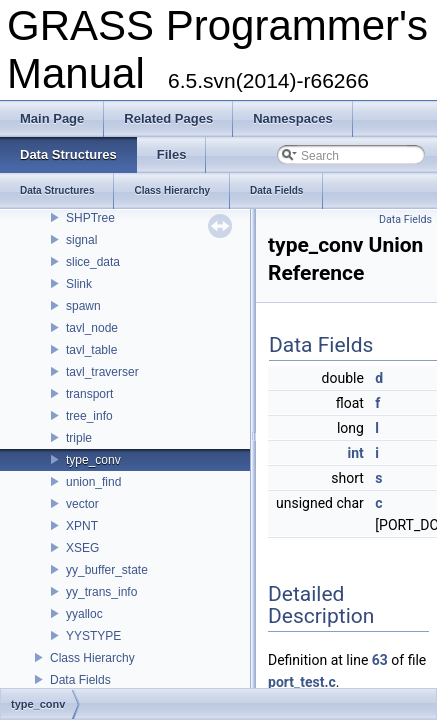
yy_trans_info (101, 592)
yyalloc (84, 614)
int (356, 453)
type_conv (93, 460)
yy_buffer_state (107, 570)
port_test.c (302, 682)
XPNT (82, 526)
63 (380, 660)
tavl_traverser (102, 372)
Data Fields (80, 680)
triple (79, 438)
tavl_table (91, 350)
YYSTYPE (93, 636)
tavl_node (92, 328)
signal (81, 240)
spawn (83, 306)
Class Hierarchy (92, 658)
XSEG (82, 548)
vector (82, 504)
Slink (79, 284)
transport (89, 394)
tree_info (89, 416)
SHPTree (90, 218)
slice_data (93, 262)
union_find (93, 482)
